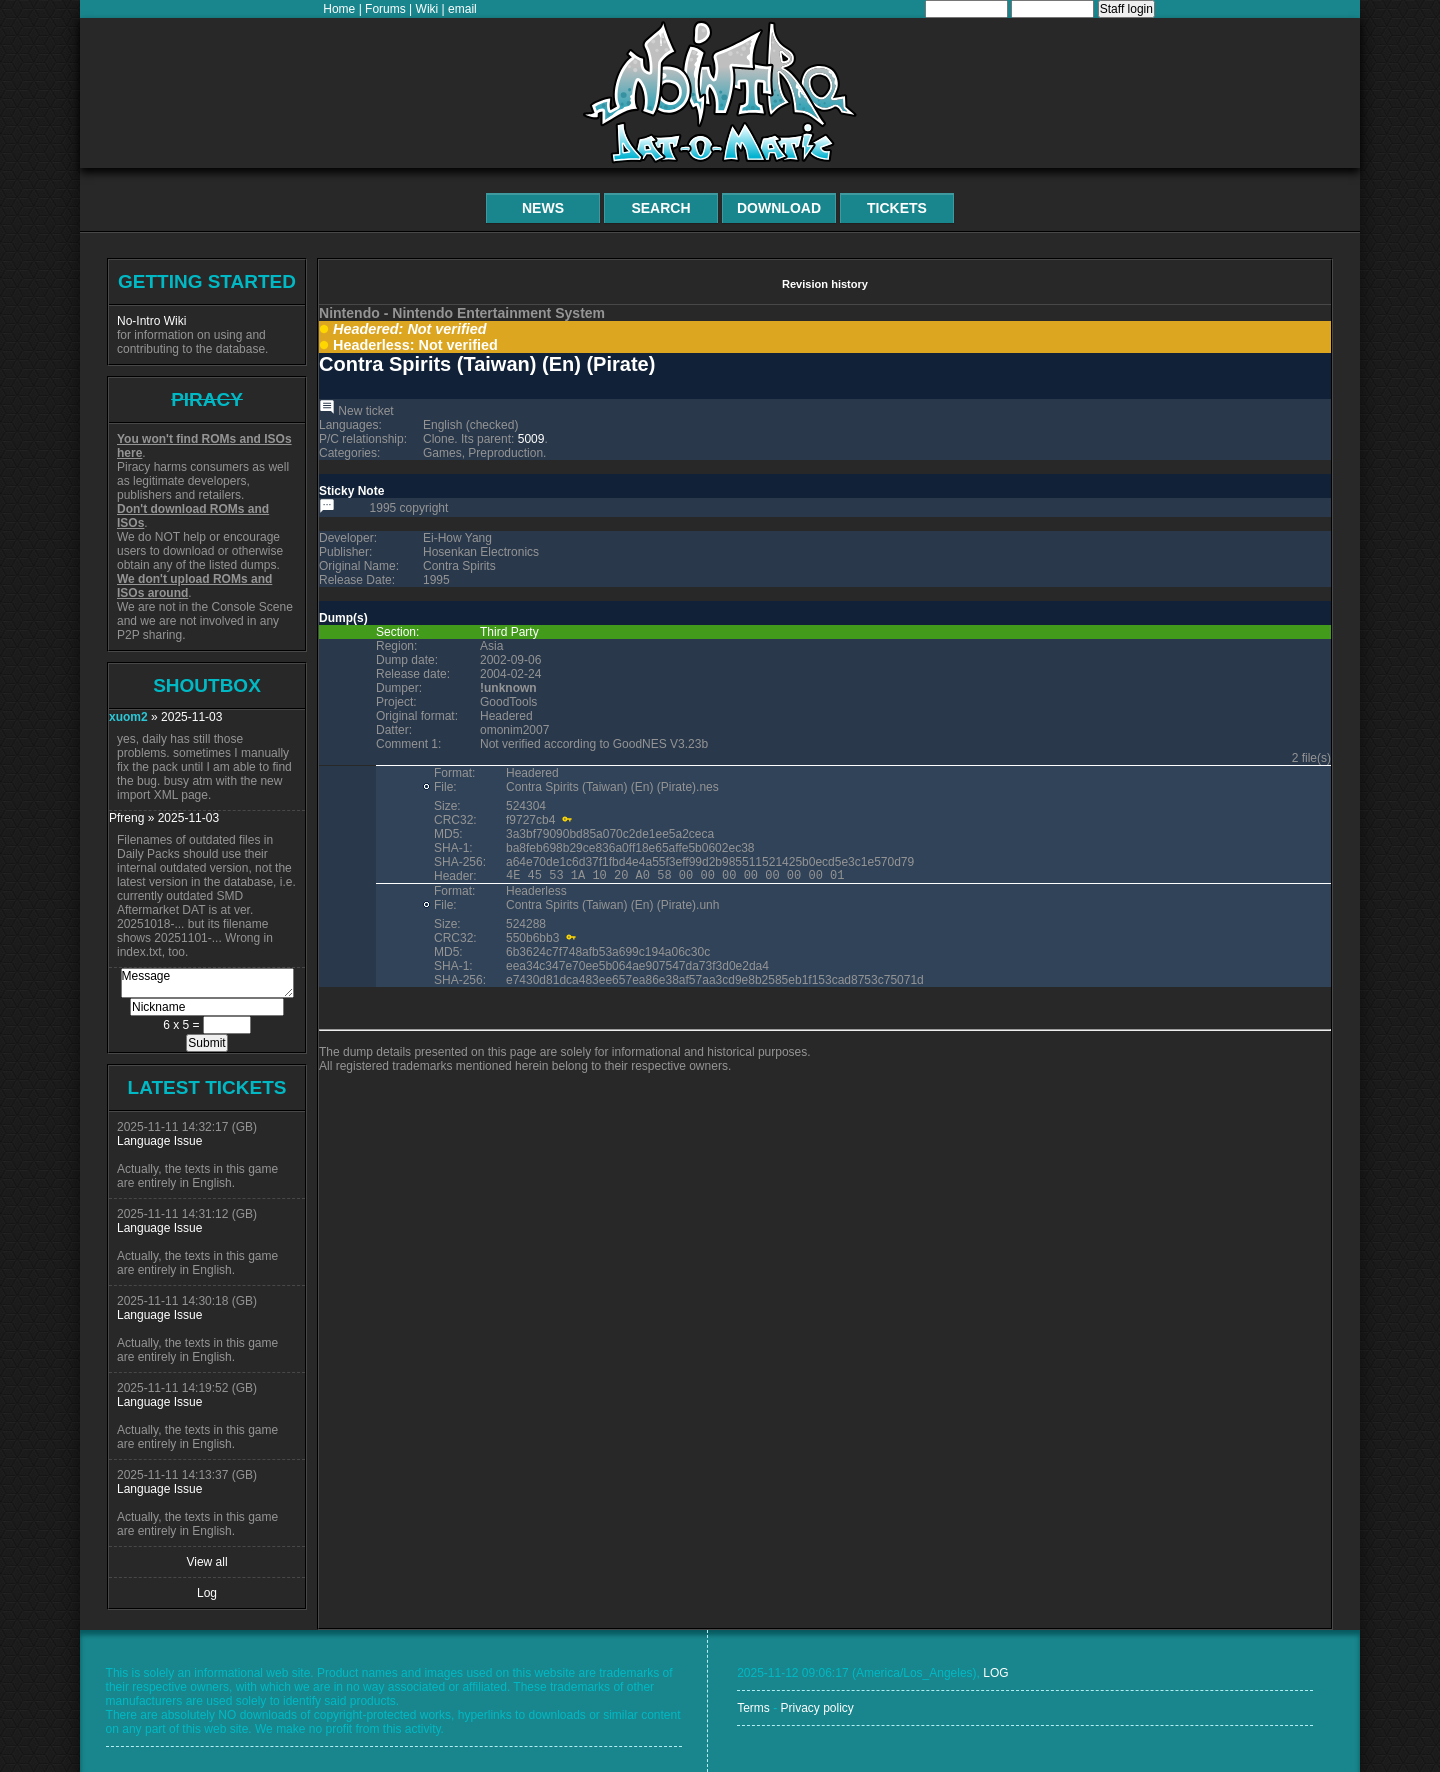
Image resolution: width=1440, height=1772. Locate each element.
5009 (531, 439)
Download (779, 208)
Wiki (427, 9)
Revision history (825, 284)
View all (206, 1562)
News (543, 208)
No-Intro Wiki (151, 321)
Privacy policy (816, 1708)
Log (207, 1593)
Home (339, 9)
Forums (385, 9)
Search (660, 208)
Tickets (897, 208)
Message (207, 983)
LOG (995, 1673)
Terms (753, 1708)
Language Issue (159, 1141)
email (462, 9)
